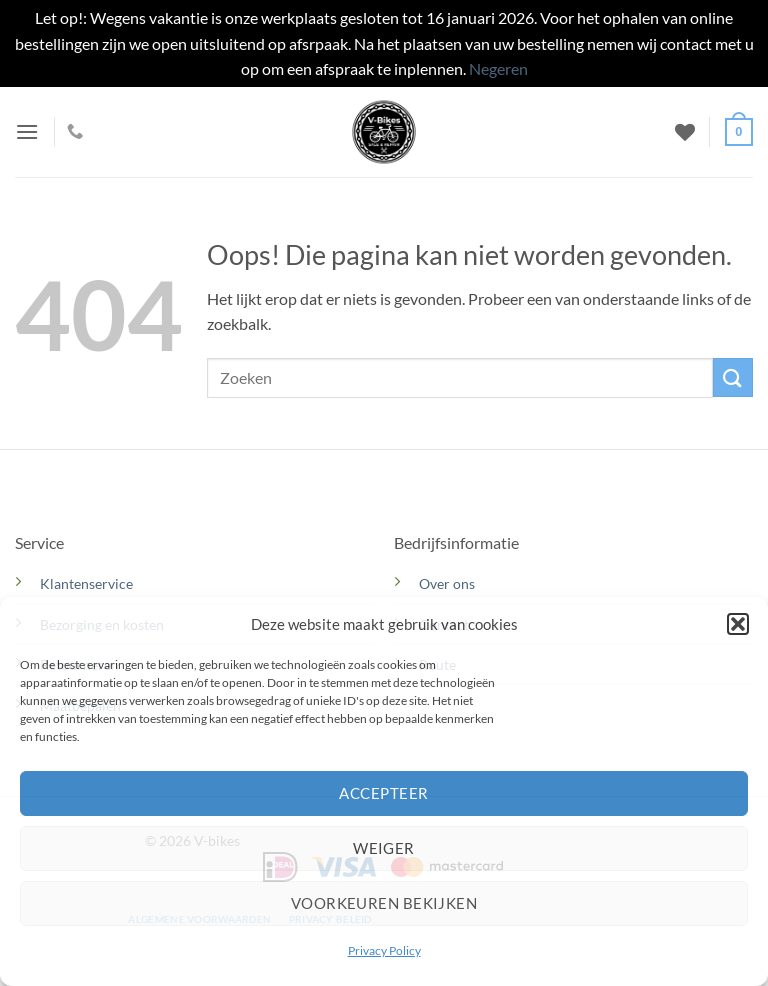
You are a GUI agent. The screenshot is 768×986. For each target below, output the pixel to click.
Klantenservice (86, 583)
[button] (738, 624)
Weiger (384, 848)
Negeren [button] (498, 68)
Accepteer (383, 793)
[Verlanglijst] (685, 132)
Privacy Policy (384, 950)
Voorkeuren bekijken (384, 903)
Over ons (447, 583)
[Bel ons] (75, 132)
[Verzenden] (733, 377)
